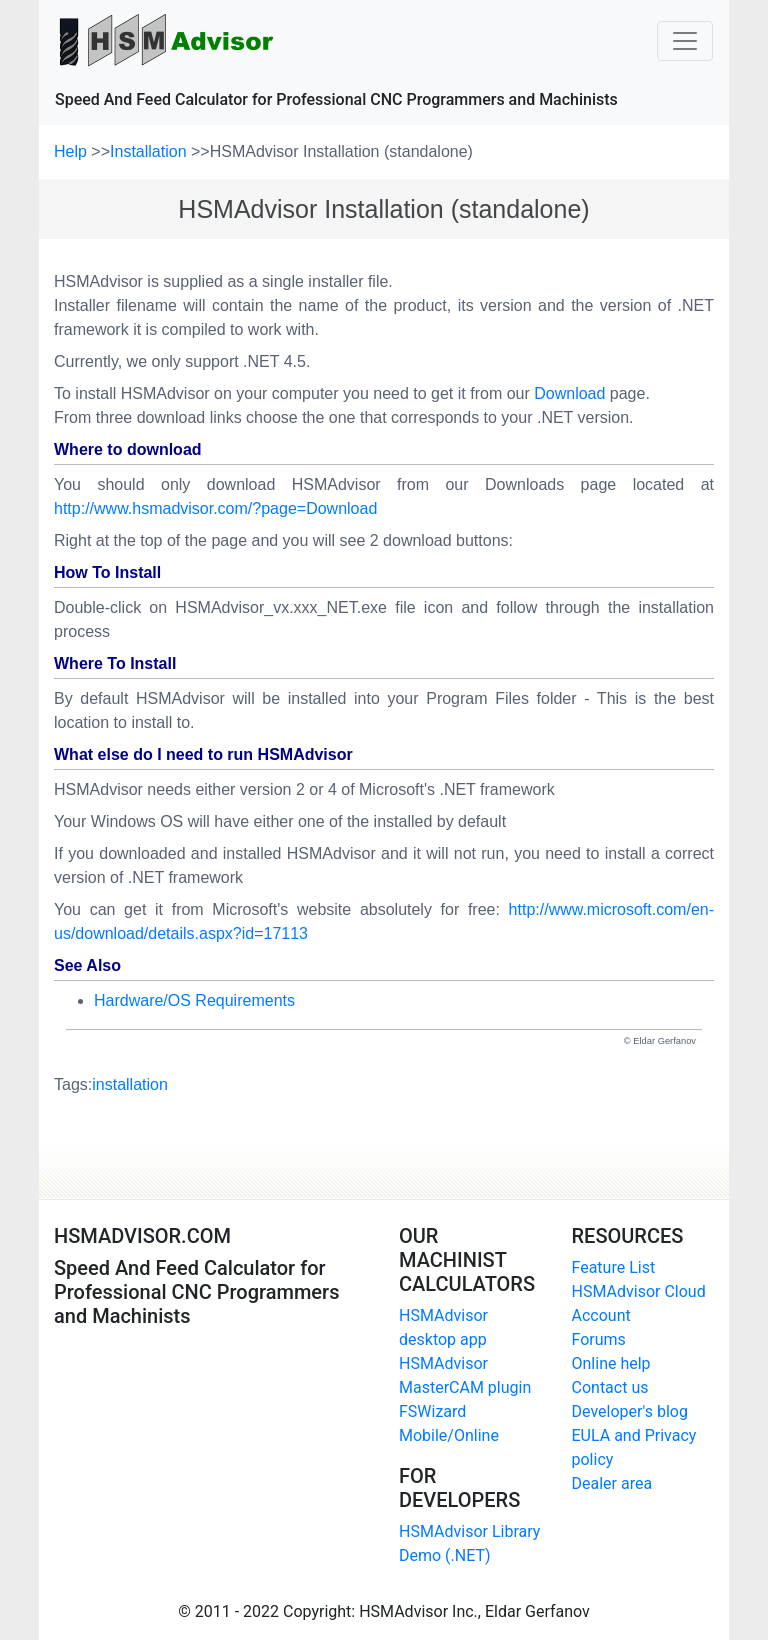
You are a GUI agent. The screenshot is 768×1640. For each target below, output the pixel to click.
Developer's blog (630, 1411)
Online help (611, 1363)
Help (72, 151)
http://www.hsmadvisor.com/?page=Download (215, 508)
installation (130, 1084)
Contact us (610, 1387)
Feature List (614, 1267)
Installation (150, 151)
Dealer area (612, 1483)
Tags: (111, 1085)
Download (569, 393)
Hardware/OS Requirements (194, 1000)
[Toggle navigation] (685, 41)
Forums (599, 1339)
